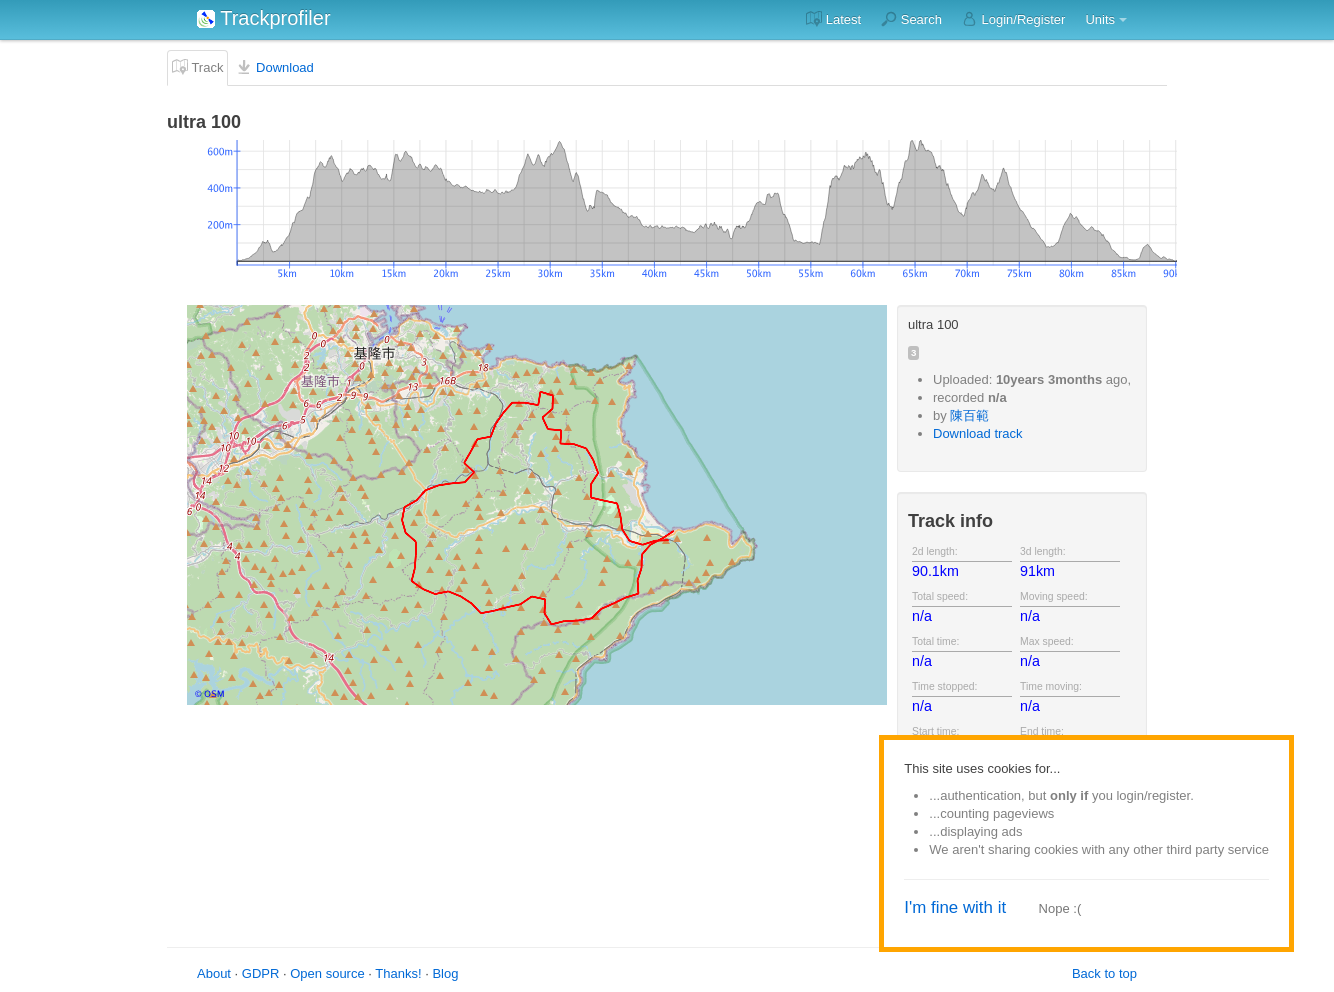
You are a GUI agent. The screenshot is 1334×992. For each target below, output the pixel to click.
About (214, 973)
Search (911, 19)
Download (274, 67)
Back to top (1104, 973)
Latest (833, 19)
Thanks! (398, 973)
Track (197, 67)
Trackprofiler (264, 18)
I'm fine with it (955, 907)
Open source (327, 973)
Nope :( (1060, 908)
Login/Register (1013, 19)
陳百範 (969, 415)
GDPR (261, 973)
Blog (445, 973)
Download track (978, 433)
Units (1100, 19)
